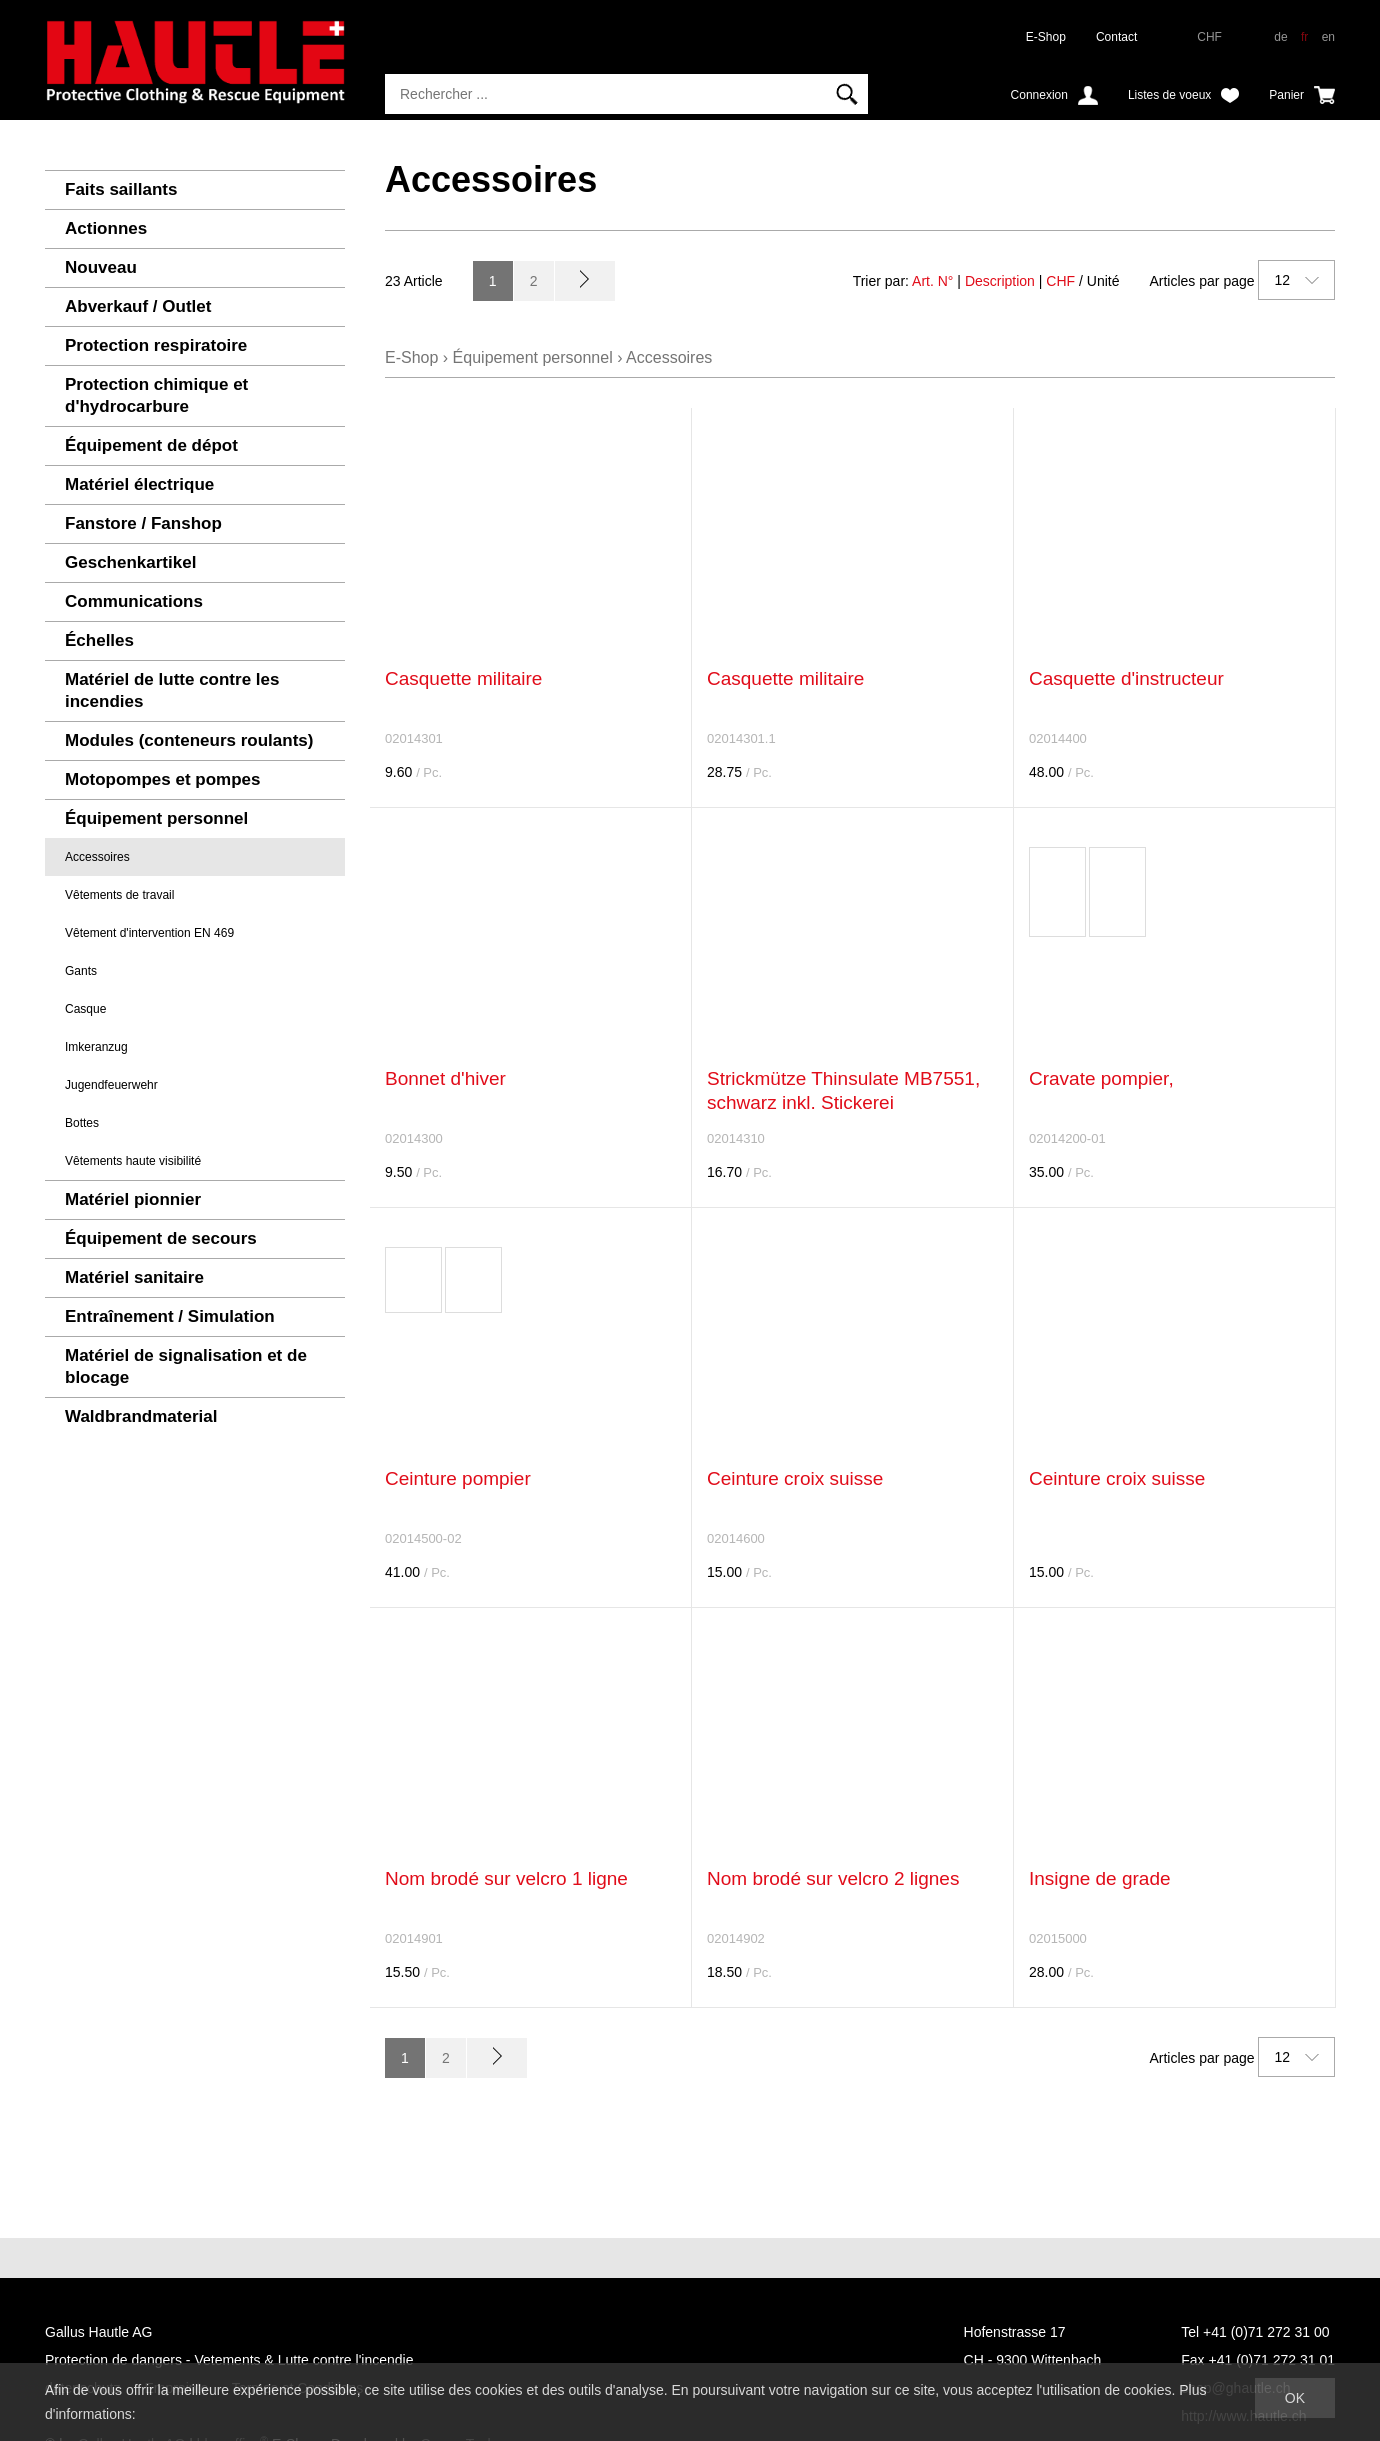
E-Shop (1046, 37)
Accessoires (97, 857)
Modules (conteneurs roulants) (189, 740)
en (1328, 37)
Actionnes (106, 228)
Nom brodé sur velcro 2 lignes (833, 1878)
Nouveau (101, 267)
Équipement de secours (161, 1238)
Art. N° (932, 281)
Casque (85, 1009)
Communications (134, 601)
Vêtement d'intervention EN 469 (149, 933)
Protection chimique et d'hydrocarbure (156, 395)
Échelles (99, 640)
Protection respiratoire (156, 345)
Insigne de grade (1100, 1878)
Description (1000, 281)
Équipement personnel (156, 818)
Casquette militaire (463, 678)
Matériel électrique (139, 484)
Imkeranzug (96, 1047)
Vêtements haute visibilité (133, 1161)
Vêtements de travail (119, 895)
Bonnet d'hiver (445, 1078)
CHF (1060, 281)
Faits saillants (121, 189)
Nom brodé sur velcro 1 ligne (506, 1878)
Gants (81, 971)
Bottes (82, 1123)
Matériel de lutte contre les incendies (172, 690)
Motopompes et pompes (163, 779)
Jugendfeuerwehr (111, 1085)
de (1280, 37)
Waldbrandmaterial (141, 1416)
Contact (1116, 37)
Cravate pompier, (1101, 1078)
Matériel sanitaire (134, 1277)
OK (1295, 2398)
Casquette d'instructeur (1126, 678)
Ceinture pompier (458, 1478)
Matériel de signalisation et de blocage (186, 1366)
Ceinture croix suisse (795, 1478)
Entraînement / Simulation (170, 1316)
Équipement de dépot (151, 445)
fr (1304, 37)
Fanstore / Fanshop (143, 523)
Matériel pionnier (133, 1199)
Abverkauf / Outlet (138, 306)
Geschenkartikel (130, 562)
